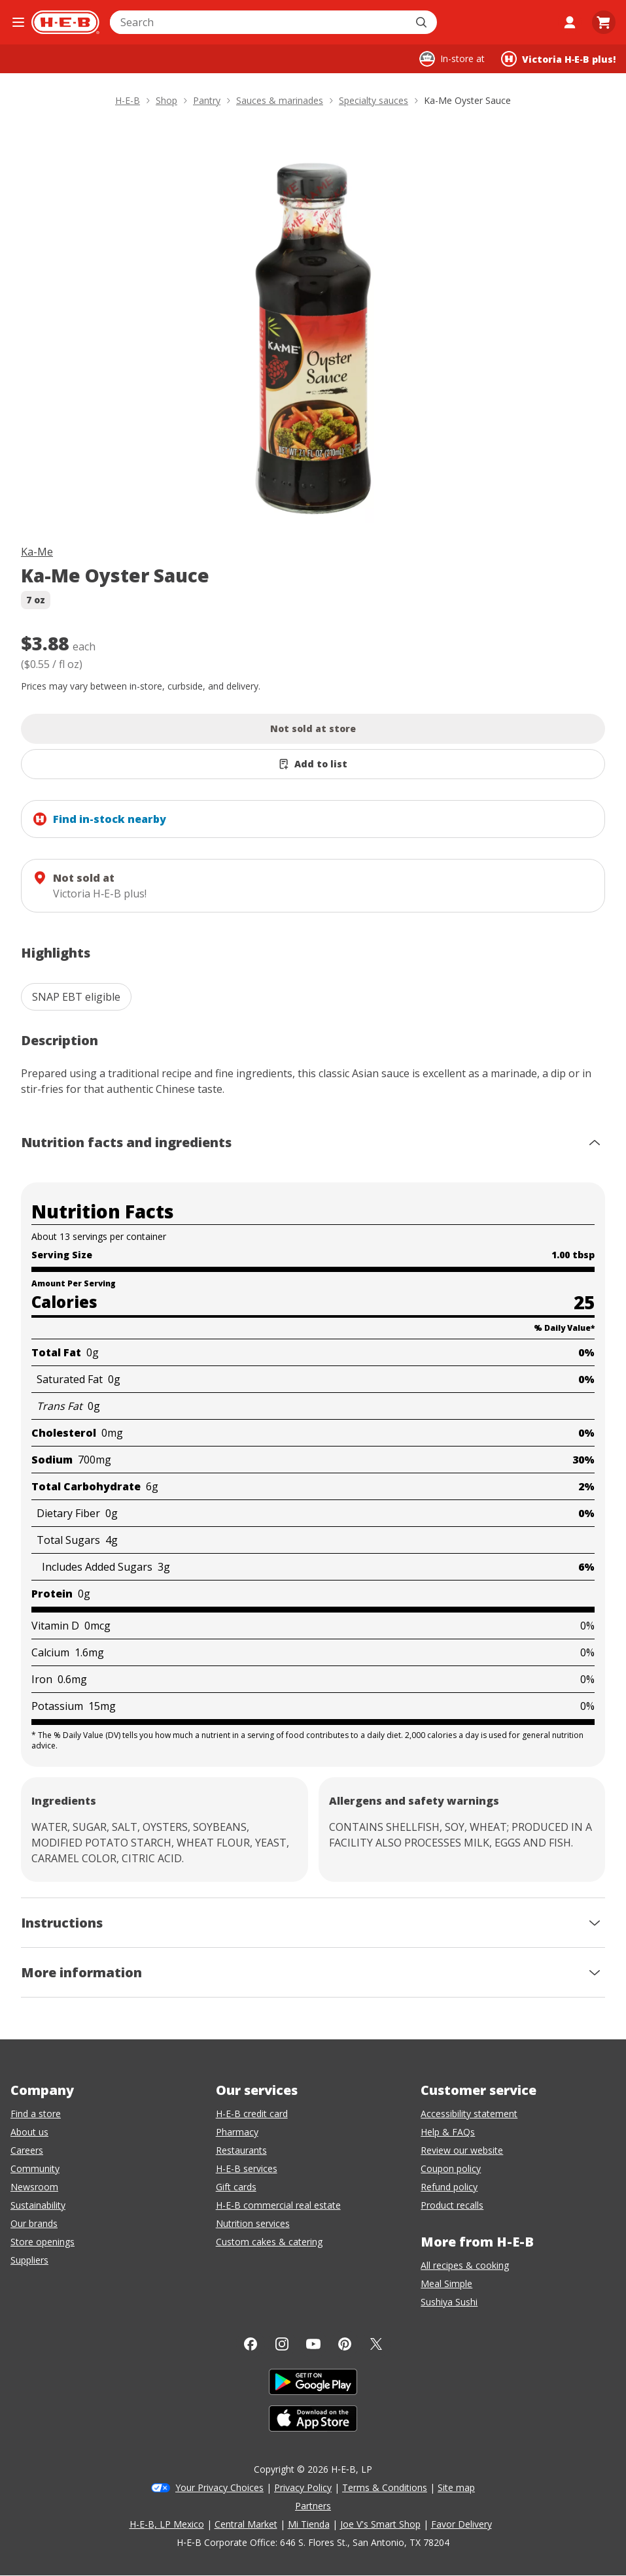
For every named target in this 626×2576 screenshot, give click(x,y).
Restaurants (241, 2150)
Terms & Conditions (384, 2487)
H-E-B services (246, 2168)
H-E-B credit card (252, 2113)
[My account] (570, 22)
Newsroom (34, 2187)
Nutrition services (253, 2223)
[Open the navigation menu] (18, 22)
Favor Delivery (461, 2524)
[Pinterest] (344, 2344)
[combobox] (259, 22)
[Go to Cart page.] (604, 22)
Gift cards (236, 2187)
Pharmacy (237, 2132)
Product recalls (452, 2205)
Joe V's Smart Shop (380, 2524)
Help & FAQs (448, 2132)
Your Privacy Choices (219, 2487)
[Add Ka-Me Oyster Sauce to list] (313, 764)
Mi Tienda (309, 2524)
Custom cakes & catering (269, 2241)
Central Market (246, 2524)
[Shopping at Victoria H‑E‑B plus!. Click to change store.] (558, 59)
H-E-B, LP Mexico (167, 2524)
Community (35, 2168)
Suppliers (29, 2260)
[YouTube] (313, 2344)
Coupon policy (451, 2168)
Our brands (34, 2223)
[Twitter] (376, 2344)
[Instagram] (282, 2344)
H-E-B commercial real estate (278, 2205)
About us (29, 2132)
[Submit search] (422, 22)
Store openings (42, 2241)
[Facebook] (250, 2344)
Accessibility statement (469, 2113)
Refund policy (449, 2187)
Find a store (35, 2113)
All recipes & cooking (465, 2265)
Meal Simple (446, 2283)
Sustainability (37, 2205)
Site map (456, 2487)
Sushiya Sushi (449, 2302)
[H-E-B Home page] (65, 22)
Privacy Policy (303, 2487)
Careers (26, 2150)
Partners (313, 2506)
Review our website (462, 2150)
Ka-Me (37, 551)
